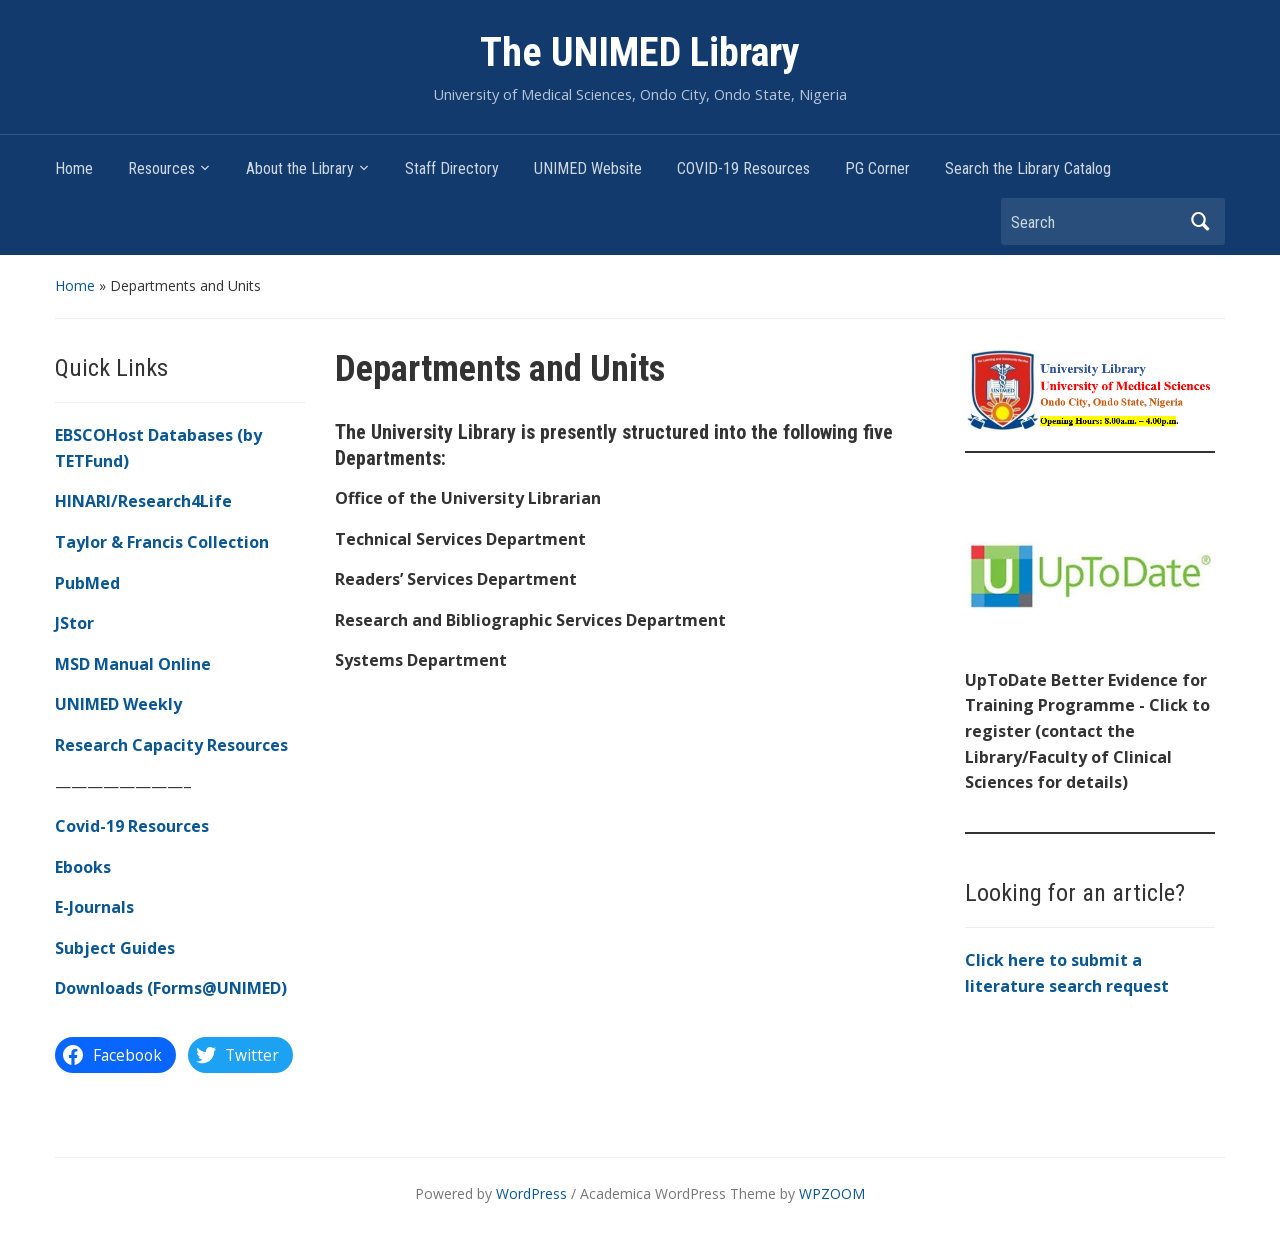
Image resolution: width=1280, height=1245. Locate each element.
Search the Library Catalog (1028, 168)
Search (1200, 221)
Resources (161, 168)
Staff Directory (452, 168)
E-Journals (94, 907)
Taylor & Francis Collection (162, 542)
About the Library (300, 168)
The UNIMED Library (640, 52)
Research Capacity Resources (171, 745)
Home (74, 168)
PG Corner (877, 168)
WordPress (531, 1193)
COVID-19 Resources (743, 168)
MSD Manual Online (133, 664)
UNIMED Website (588, 168)
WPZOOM (832, 1193)
